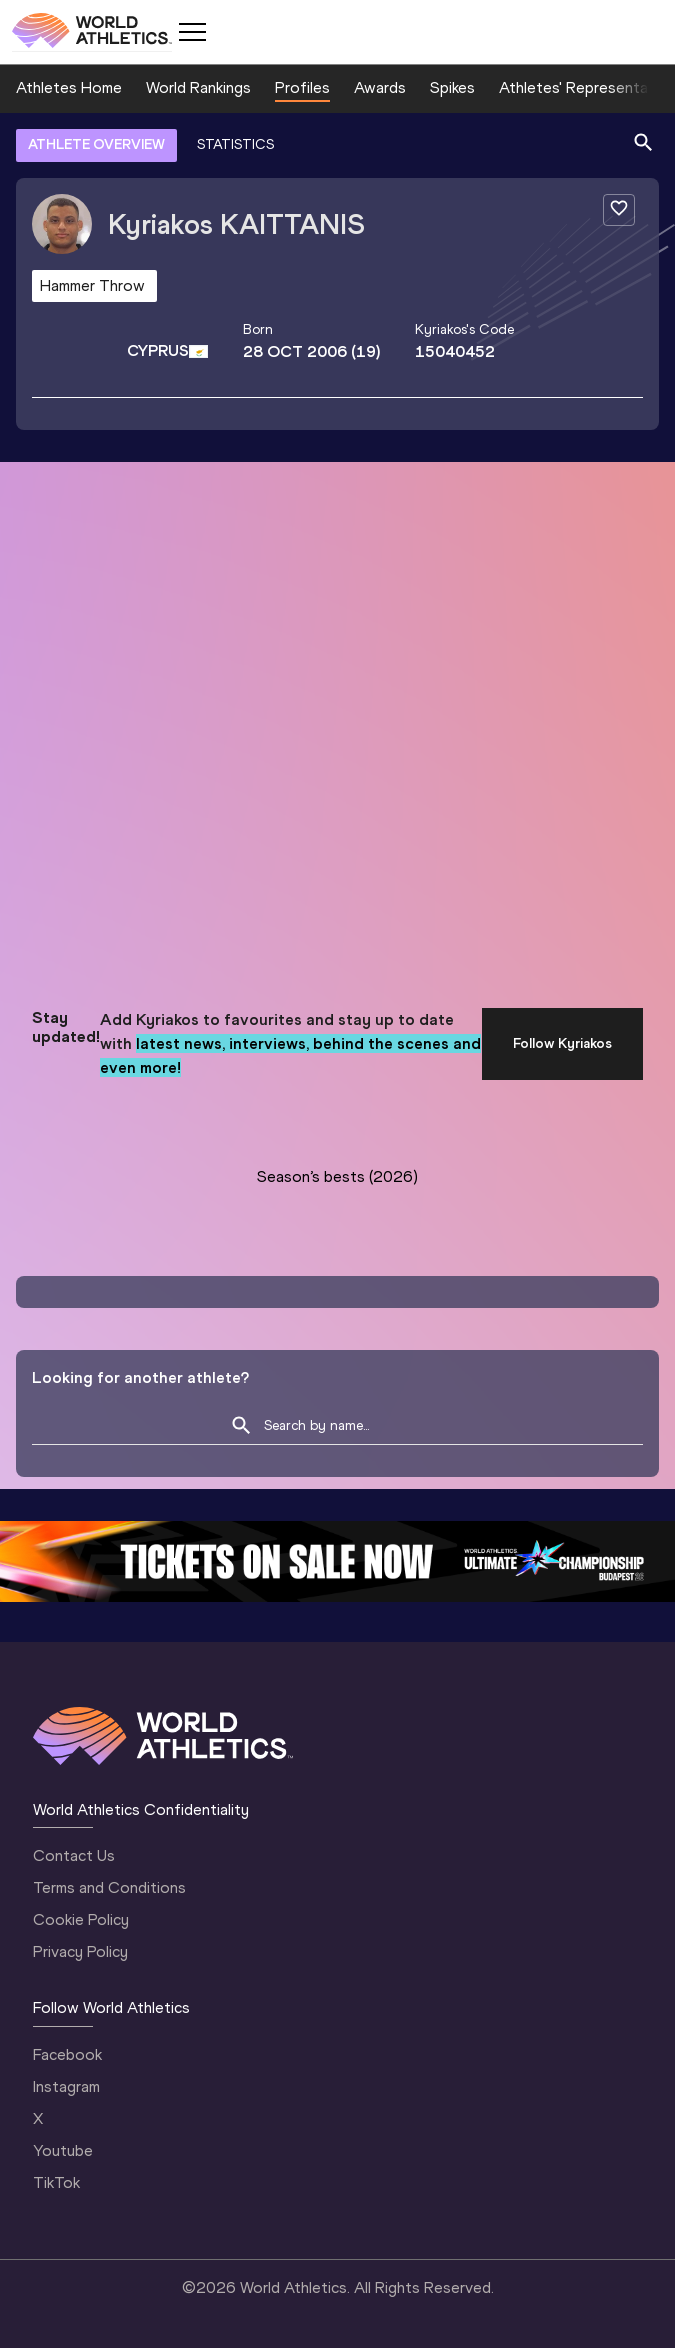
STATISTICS (235, 144)
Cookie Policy (81, 1919)
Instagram (66, 2086)
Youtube (63, 2150)
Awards (380, 87)
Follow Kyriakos (562, 1043)
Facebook (67, 2054)
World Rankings (198, 87)
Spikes (452, 87)
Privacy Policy (80, 1951)
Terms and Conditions (109, 1887)
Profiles (302, 87)
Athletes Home (69, 87)
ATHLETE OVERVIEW (96, 144)
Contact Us (74, 1855)
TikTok (56, 2182)
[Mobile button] (192, 32)
